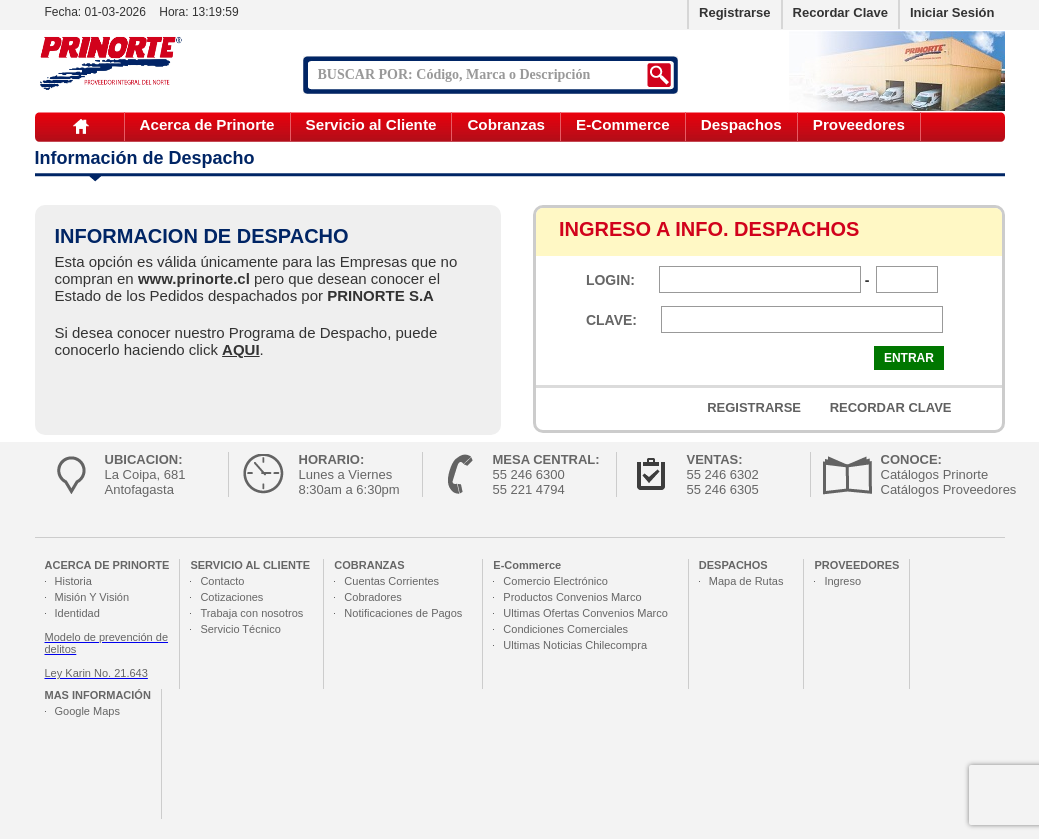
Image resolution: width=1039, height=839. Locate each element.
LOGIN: (610, 280)
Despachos (741, 124)
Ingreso (842, 581)
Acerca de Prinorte (207, 124)
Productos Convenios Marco (572, 597)
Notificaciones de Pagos (403, 613)
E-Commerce (623, 124)
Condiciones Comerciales (565, 629)
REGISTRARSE (754, 407)
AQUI (241, 349)
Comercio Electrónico (555, 581)
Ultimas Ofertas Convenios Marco (585, 613)
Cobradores (372, 597)
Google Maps (87, 711)
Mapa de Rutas (746, 581)
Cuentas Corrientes (391, 581)
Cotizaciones (231, 597)
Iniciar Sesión (952, 12)
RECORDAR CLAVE (891, 407)
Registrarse (735, 12)
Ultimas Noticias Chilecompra (575, 645)
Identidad (77, 613)
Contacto (222, 581)
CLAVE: (611, 320)
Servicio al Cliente (371, 124)
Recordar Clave (840, 12)
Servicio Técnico (240, 629)
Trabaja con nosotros (251, 613)
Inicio (81, 126)
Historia (73, 581)
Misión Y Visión (92, 597)
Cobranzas (506, 124)
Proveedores (859, 124)
